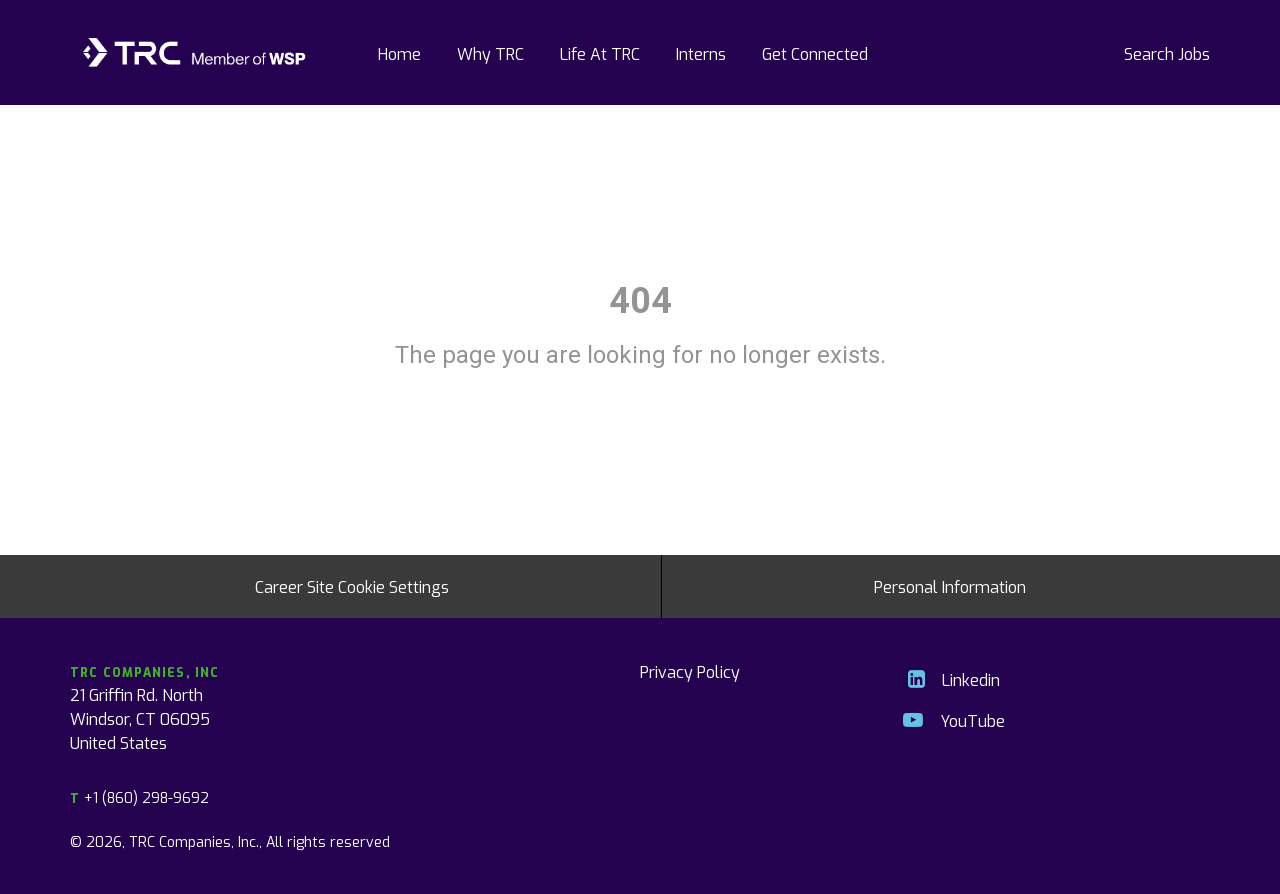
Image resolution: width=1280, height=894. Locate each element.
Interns (701, 53)
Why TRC (490, 53)
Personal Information (950, 586)
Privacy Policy (690, 671)
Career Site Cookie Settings (352, 586)
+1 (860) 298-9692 (139, 797)
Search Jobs (1167, 53)
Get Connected (815, 53)
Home (399, 53)
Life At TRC (600, 53)
